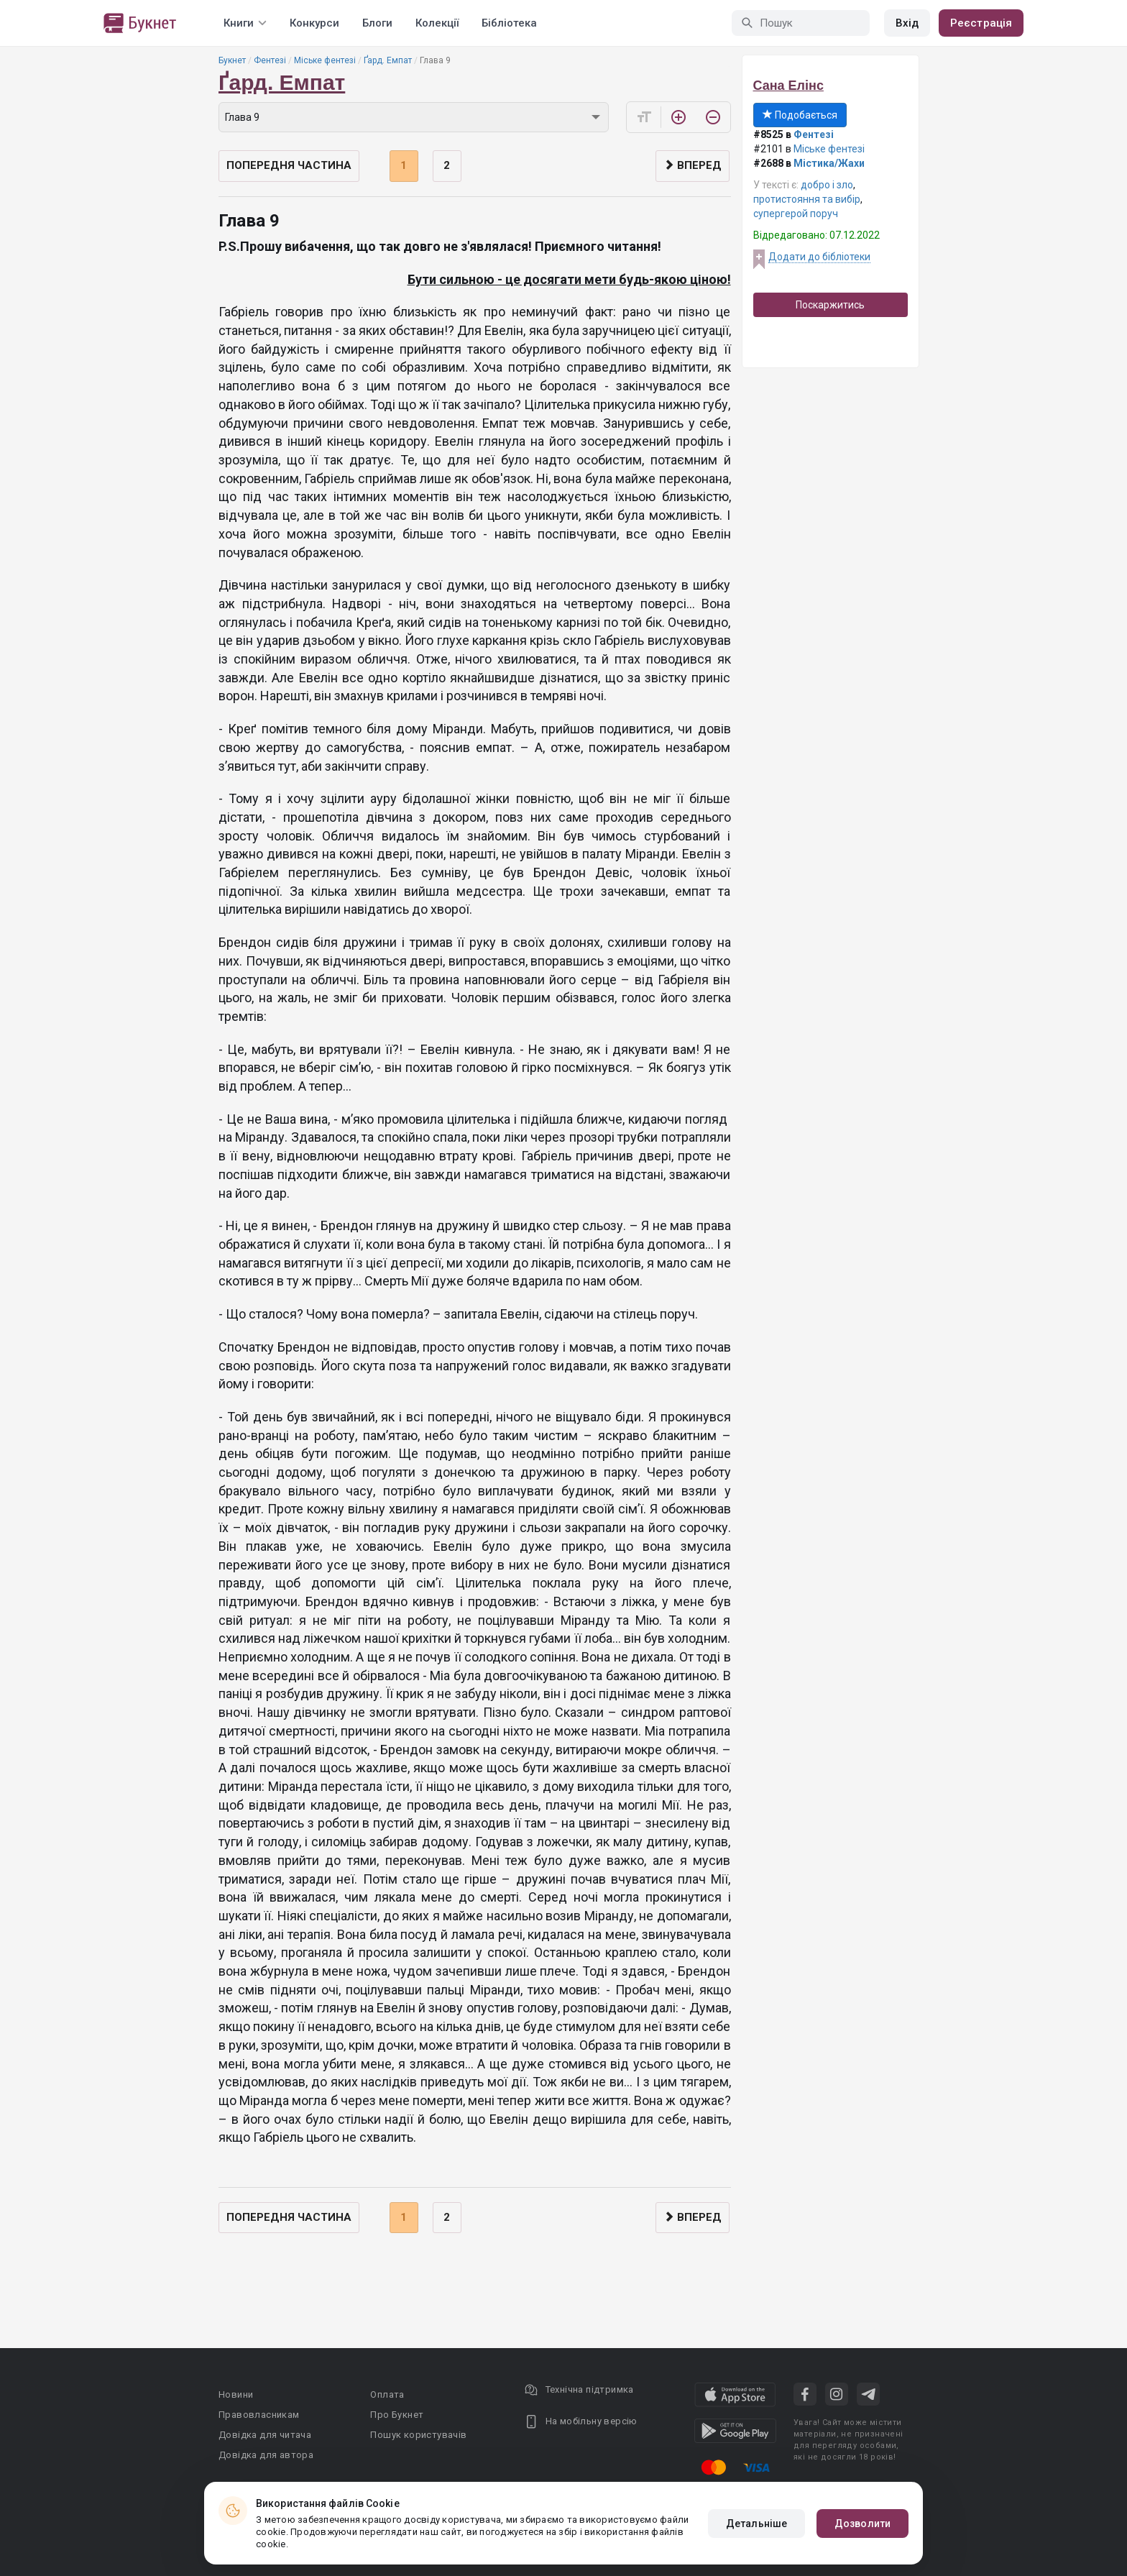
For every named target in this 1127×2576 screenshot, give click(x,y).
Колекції (437, 23)
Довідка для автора (265, 2454)
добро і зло (827, 185)
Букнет (232, 60)
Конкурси (314, 23)
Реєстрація (981, 23)
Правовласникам (259, 2414)
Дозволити (862, 2523)
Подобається (800, 115)
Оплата (387, 2394)
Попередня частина (288, 165)
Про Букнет (396, 2414)
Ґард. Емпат (388, 60)
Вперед (692, 165)
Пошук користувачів (418, 2434)
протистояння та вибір (806, 199)
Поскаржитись (830, 305)
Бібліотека (509, 23)
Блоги (377, 23)
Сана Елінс (788, 85)
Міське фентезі (325, 60)
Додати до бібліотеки (819, 256)
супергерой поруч (795, 213)
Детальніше (756, 2523)
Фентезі (270, 60)
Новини (235, 2394)
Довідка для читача (264, 2434)
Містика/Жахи (829, 163)
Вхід (907, 23)
